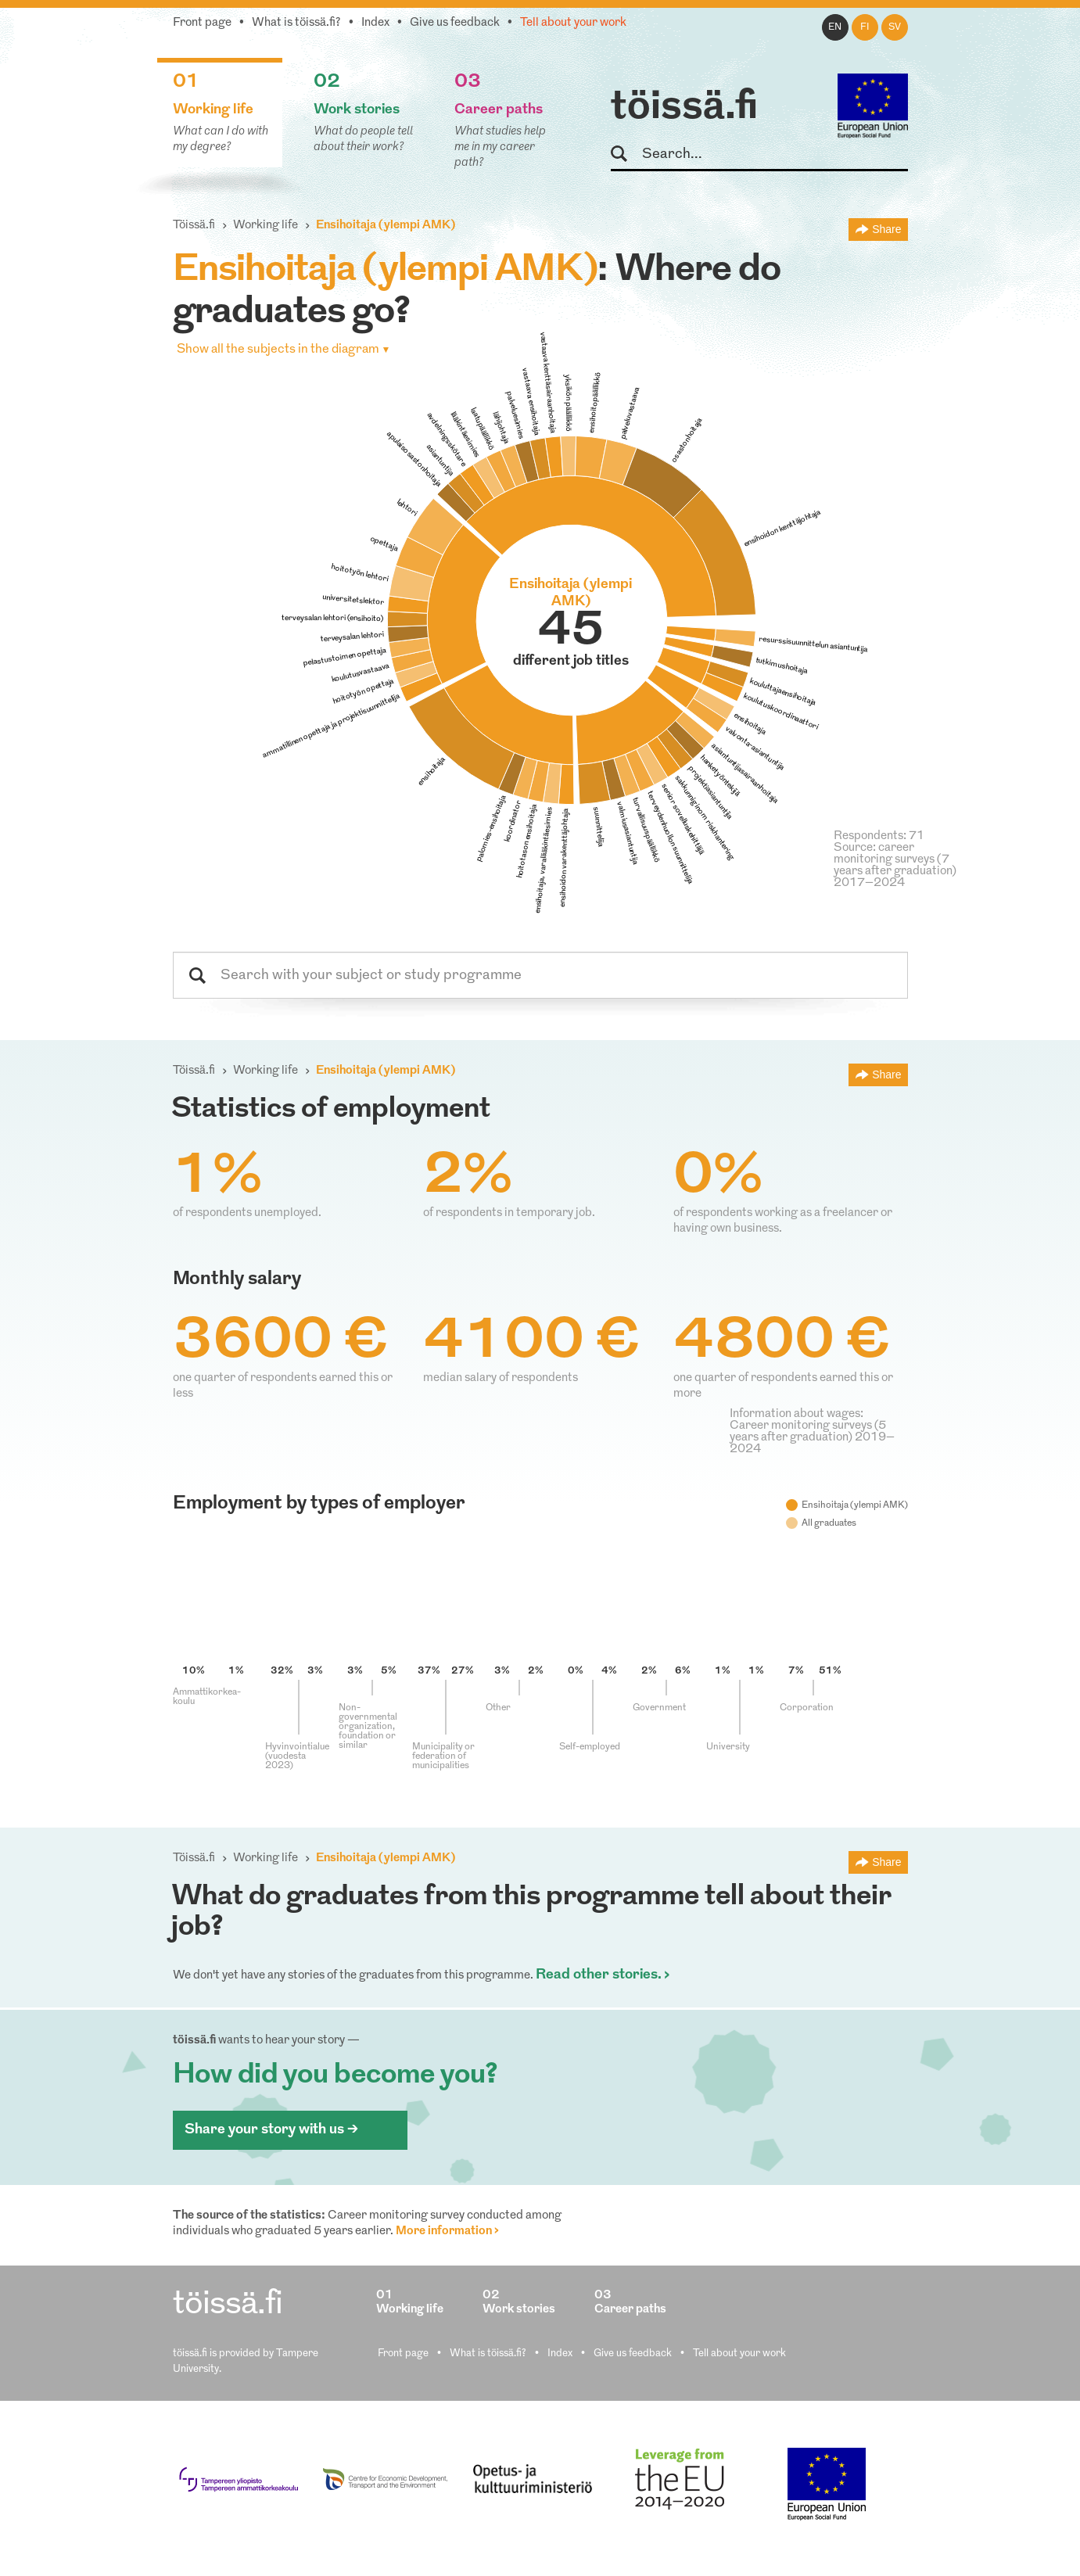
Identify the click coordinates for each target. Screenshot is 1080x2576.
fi (865, 27)
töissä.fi (684, 108)
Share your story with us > (271, 2129)
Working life (265, 225)
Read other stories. (599, 1975)
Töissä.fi (194, 225)
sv (894, 27)
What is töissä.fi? (296, 23)
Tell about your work (573, 23)
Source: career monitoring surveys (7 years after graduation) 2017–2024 (895, 865)
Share (886, 229)
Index (375, 23)
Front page (202, 23)
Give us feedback (455, 23)
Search (626, 154)
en (834, 27)
